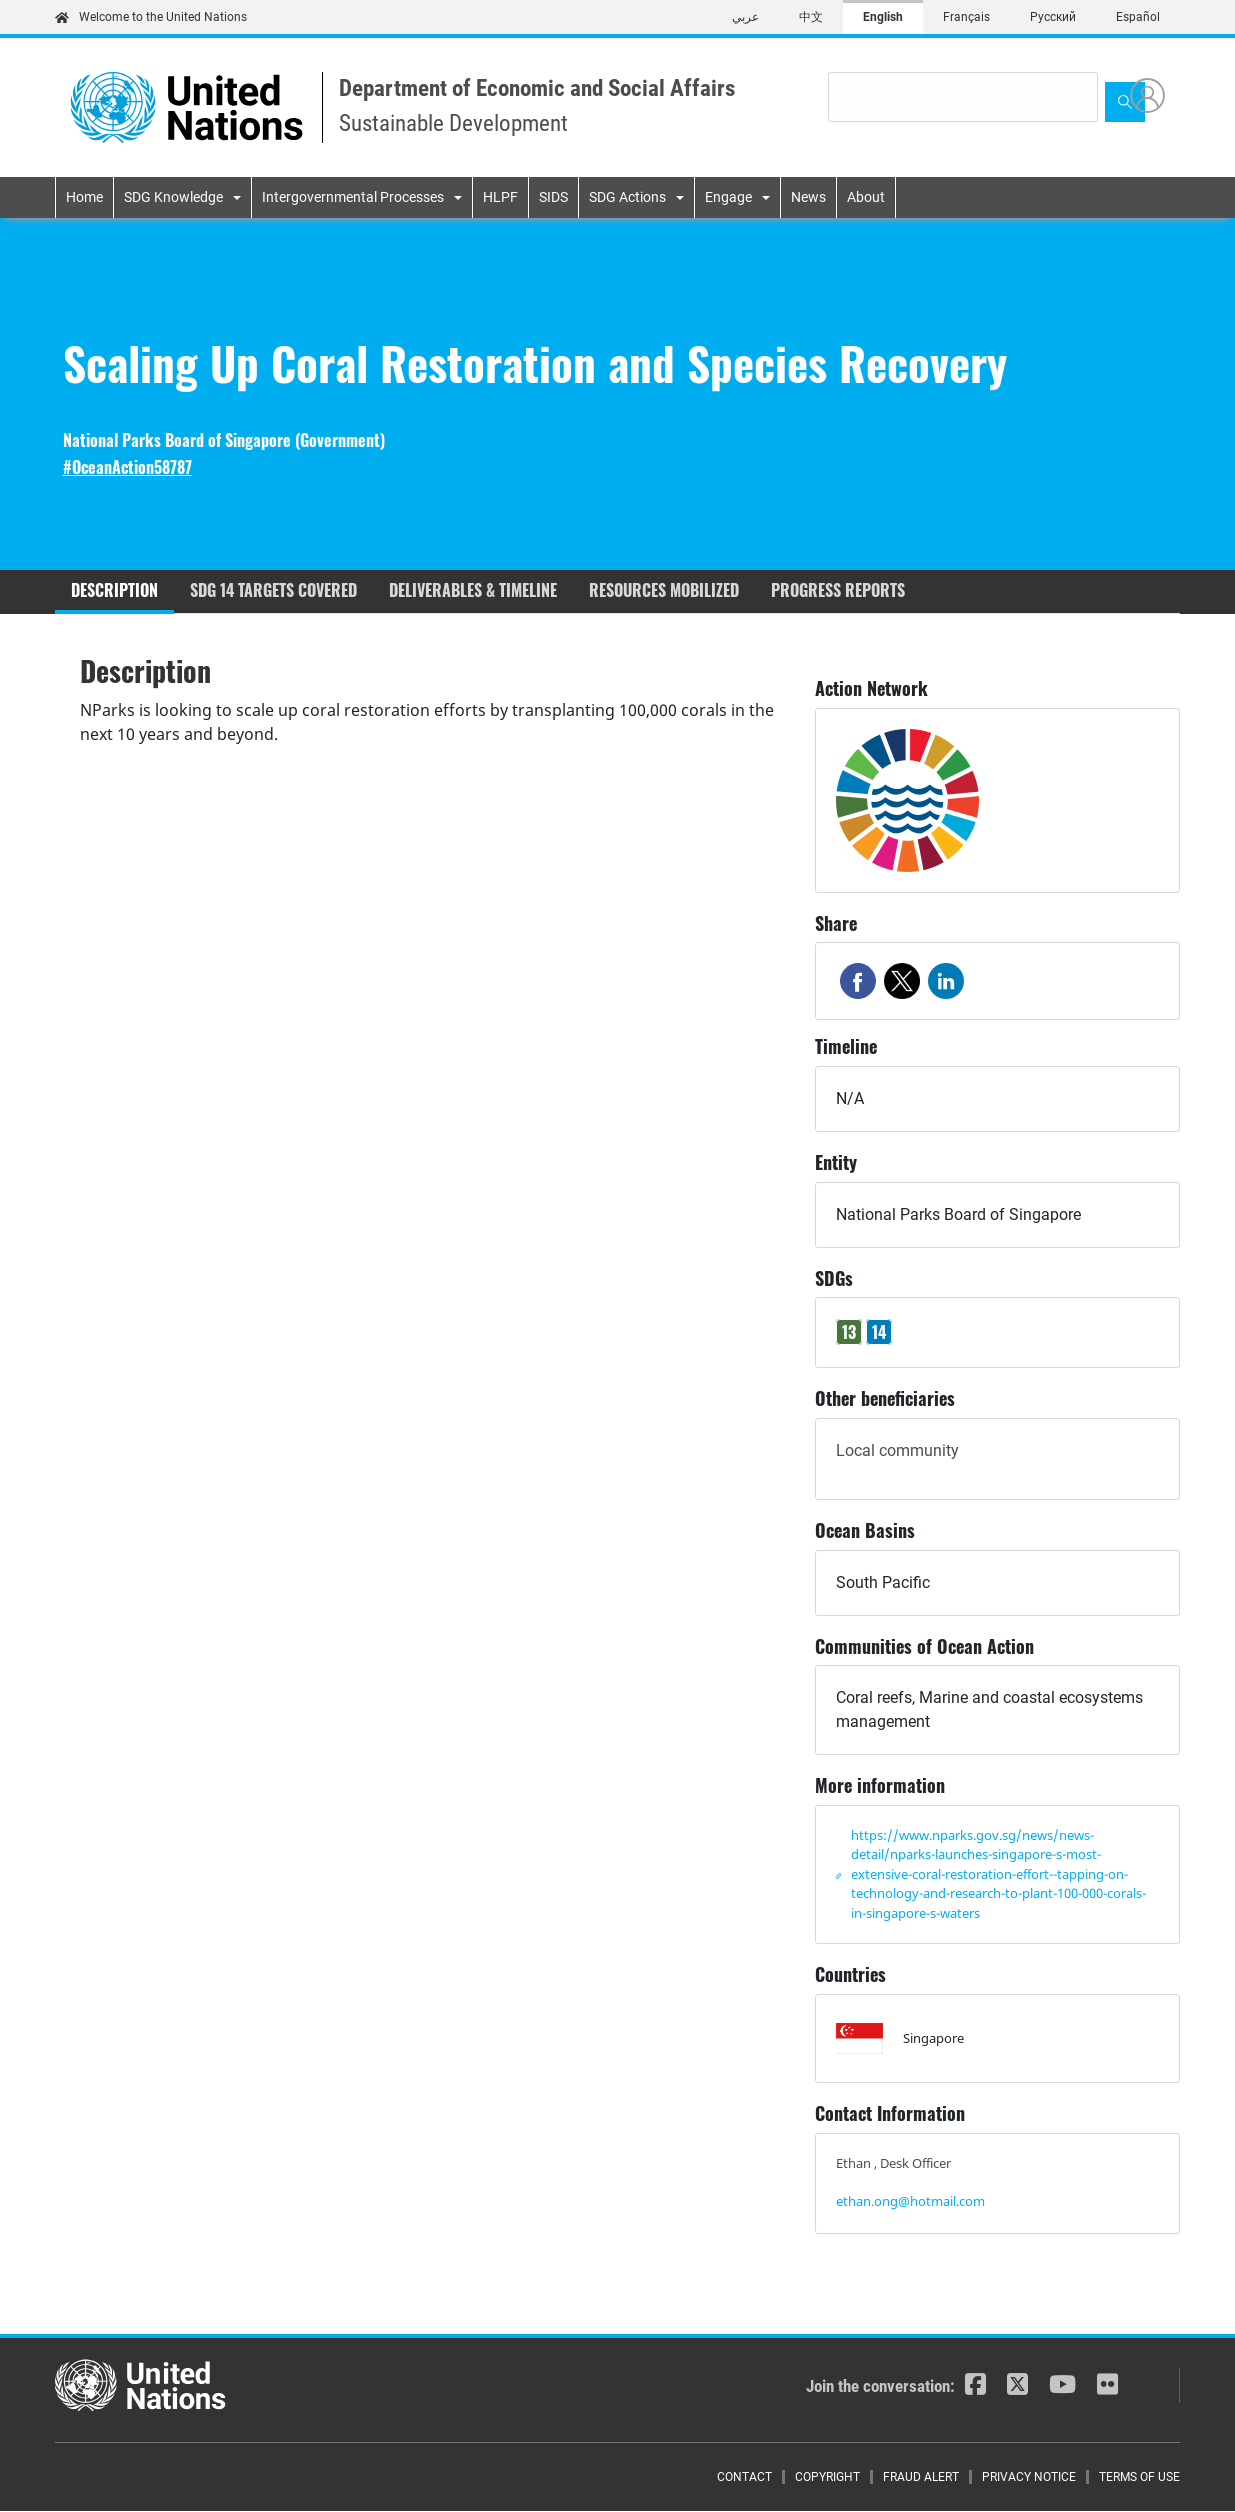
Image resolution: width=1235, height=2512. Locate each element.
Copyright (827, 2477)
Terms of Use (1139, 2477)
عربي (745, 17)
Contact (744, 2477)
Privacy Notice (1029, 2477)
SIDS (553, 197)
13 (849, 1332)
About (866, 197)
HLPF (500, 197)
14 (879, 1332)
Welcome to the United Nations (151, 17)
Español (1138, 17)
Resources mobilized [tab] (664, 590)
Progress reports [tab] (838, 590)
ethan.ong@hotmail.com (910, 2201)
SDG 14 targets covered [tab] (273, 590)
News (808, 197)
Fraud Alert (921, 2477)
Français (966, 17)
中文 (811, 17)
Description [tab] (114, 590)
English (883, 17)
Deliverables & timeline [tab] (473, 590)
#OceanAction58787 (127, 467)
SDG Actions (627, 197)
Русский (1053, 17)
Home (84, 197)
